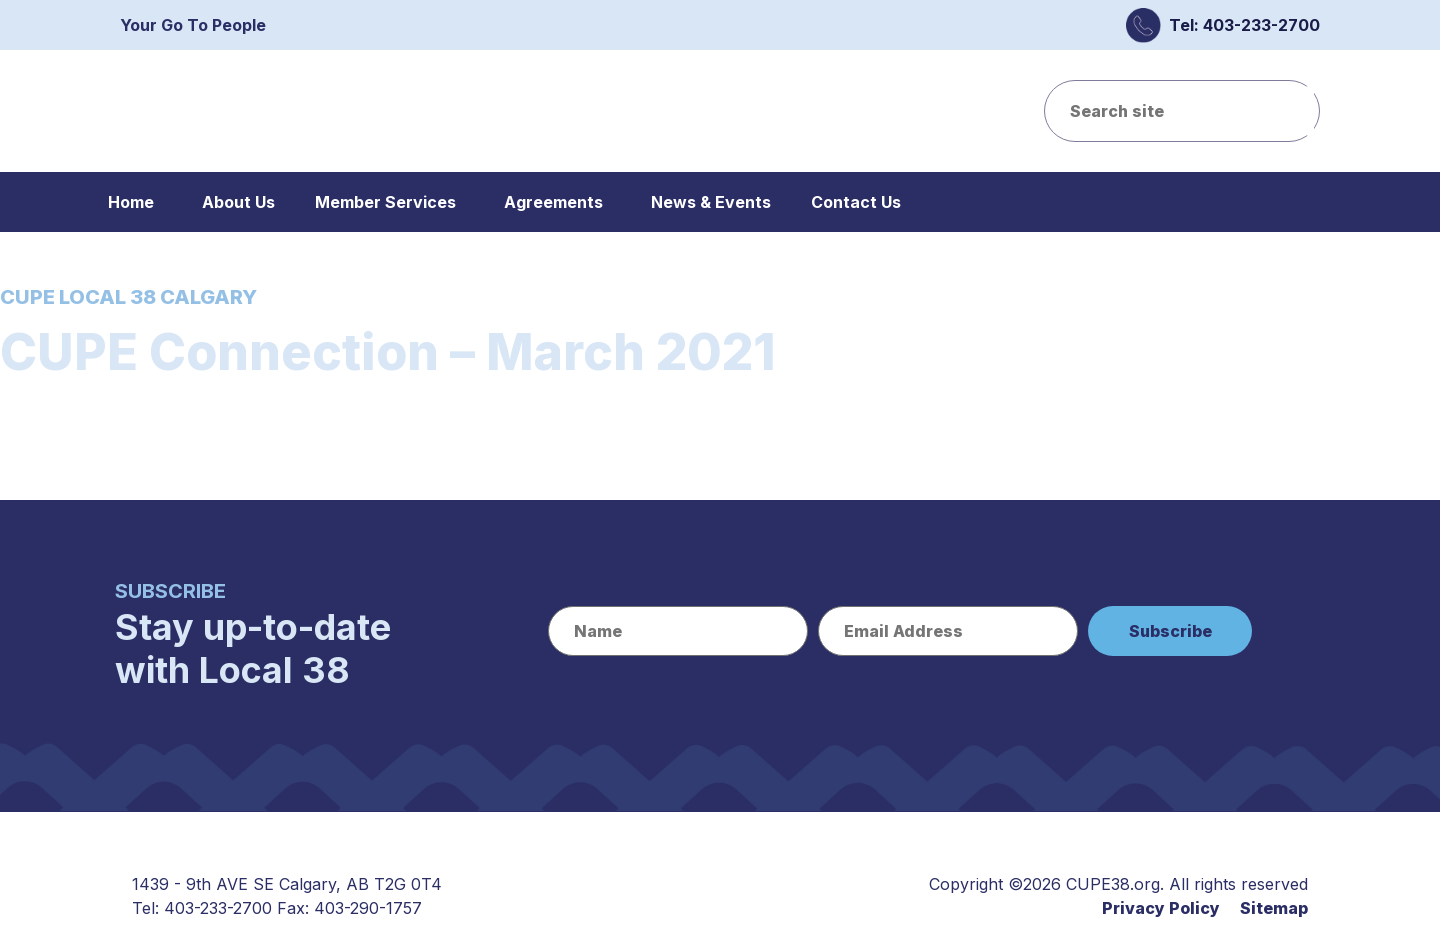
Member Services (385, 202)
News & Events (711, 202)
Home (131, 202)
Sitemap (1274, 908)
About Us (238, 202)
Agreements (553, 202)
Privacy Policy (1161, 908)
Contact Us (856, 202)
